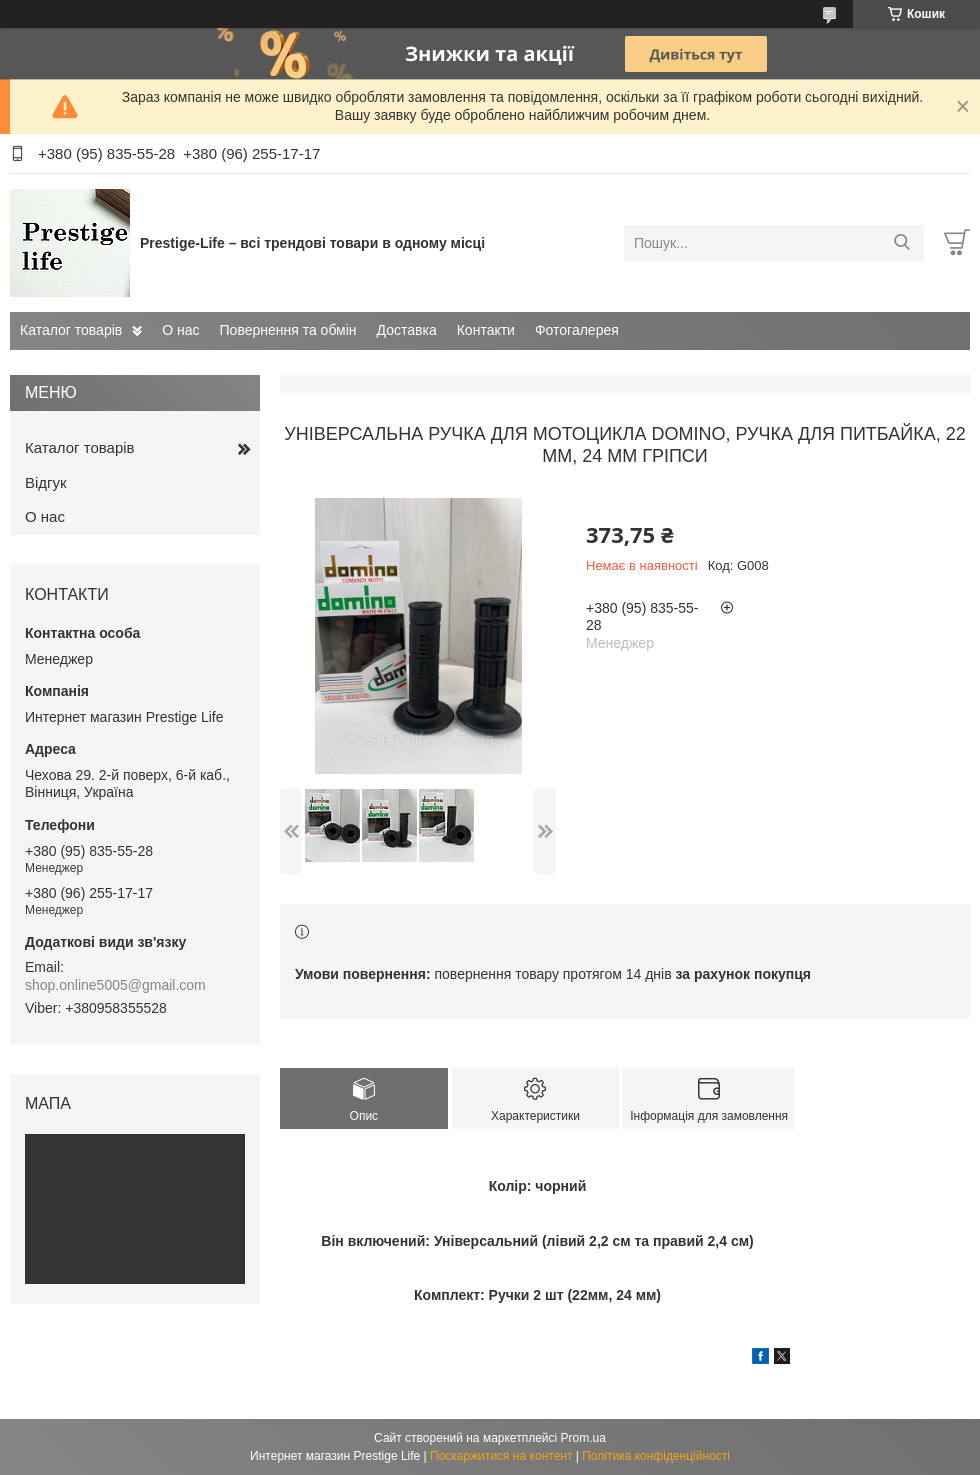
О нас (180, 330)
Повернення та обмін (288, 330)
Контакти (486, 330)
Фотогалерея (577, 330)
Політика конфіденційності (656, 1456)
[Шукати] (901, 243)
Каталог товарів (71, 330)
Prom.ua (583, 1438)
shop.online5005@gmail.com (115, 985)
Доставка (407, 330)
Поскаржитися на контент (501, 1456)
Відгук (46, 482)
